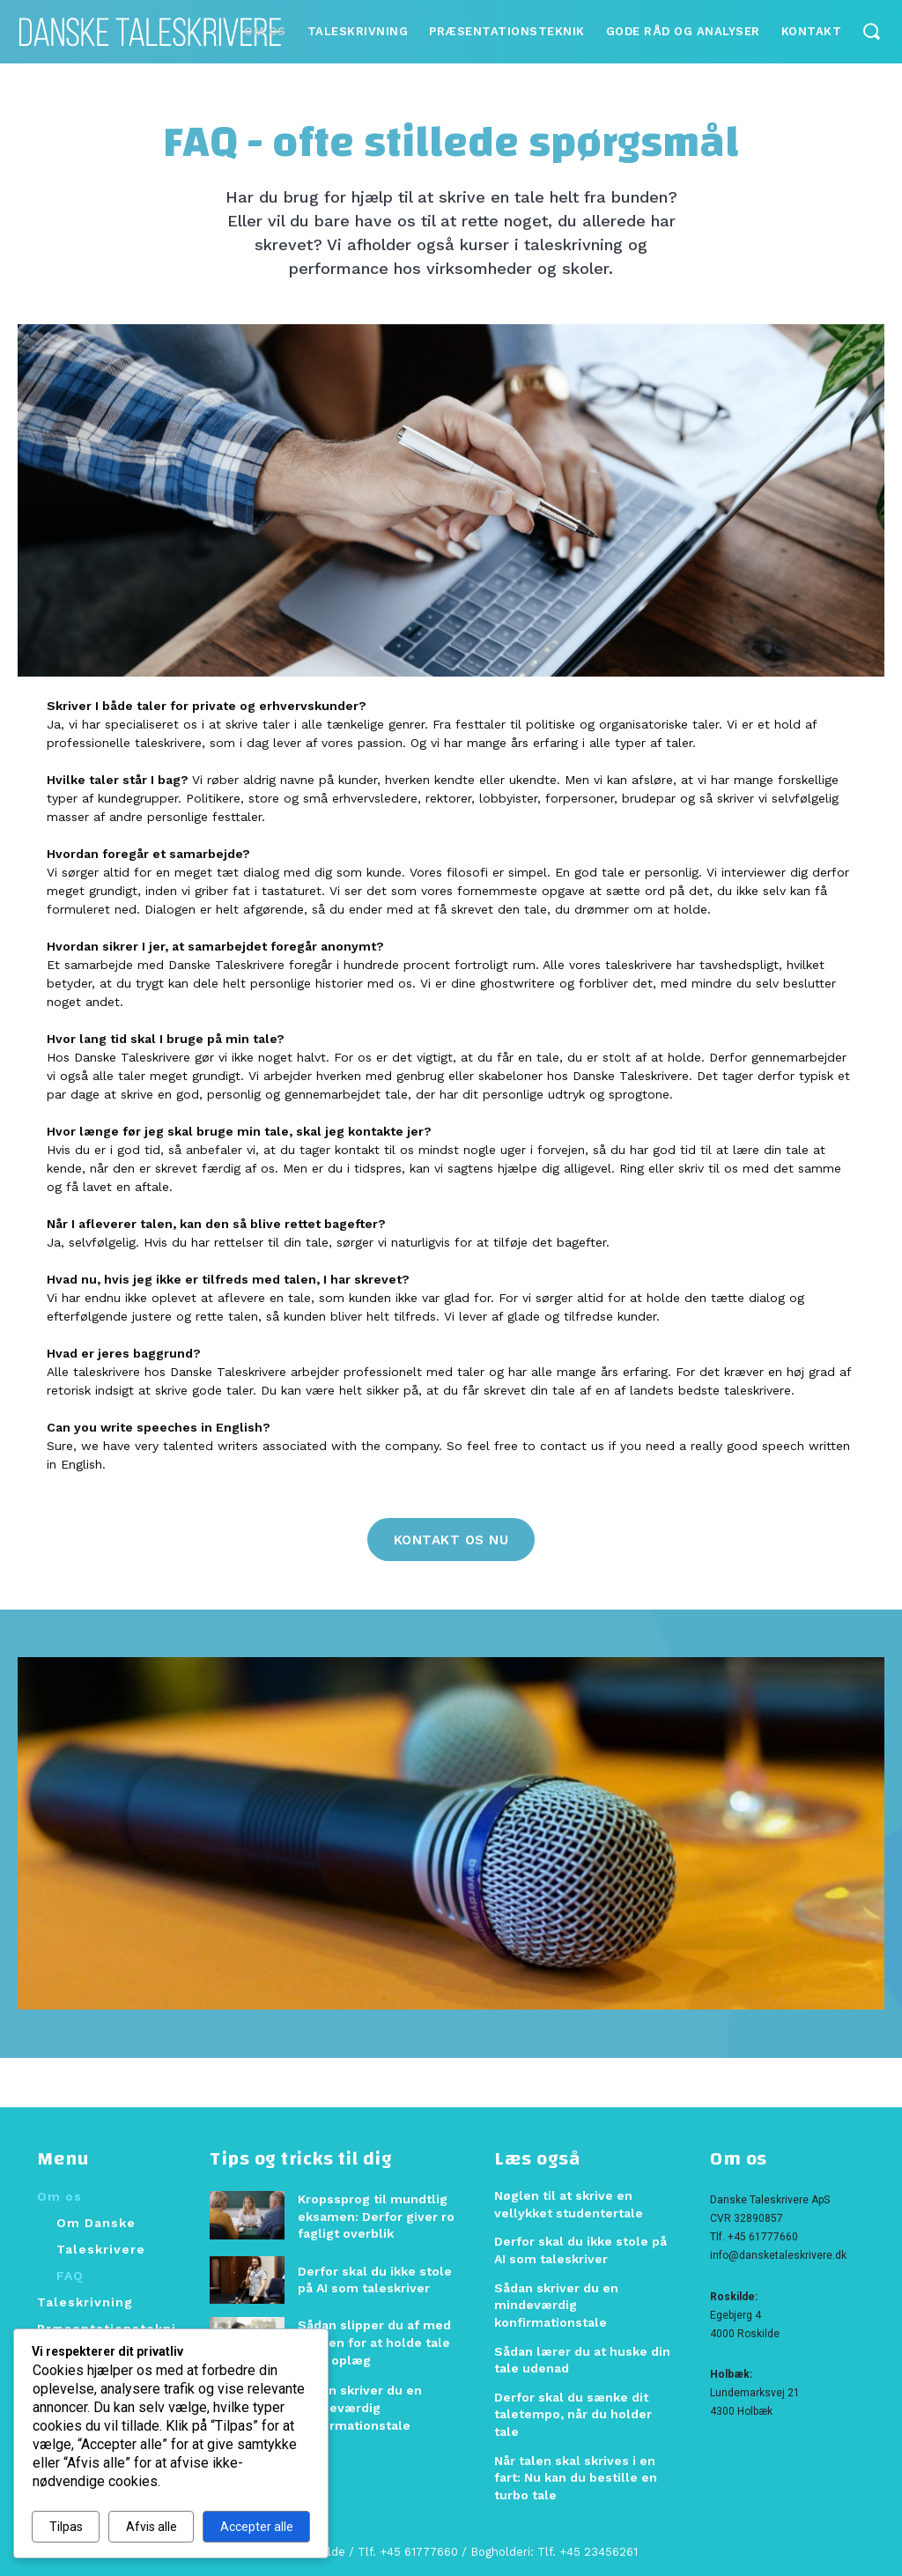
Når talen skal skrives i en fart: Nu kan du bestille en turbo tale (575, 2477)
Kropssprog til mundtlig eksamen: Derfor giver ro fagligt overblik (376, 2216)
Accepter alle (256, 2527)
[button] (870, 30)
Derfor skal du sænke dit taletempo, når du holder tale (573, 2414)
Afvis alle (151, 2527)
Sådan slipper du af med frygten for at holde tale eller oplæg (374, 2342)
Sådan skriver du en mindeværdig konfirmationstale (360, 2407)
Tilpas (66, 2527)
